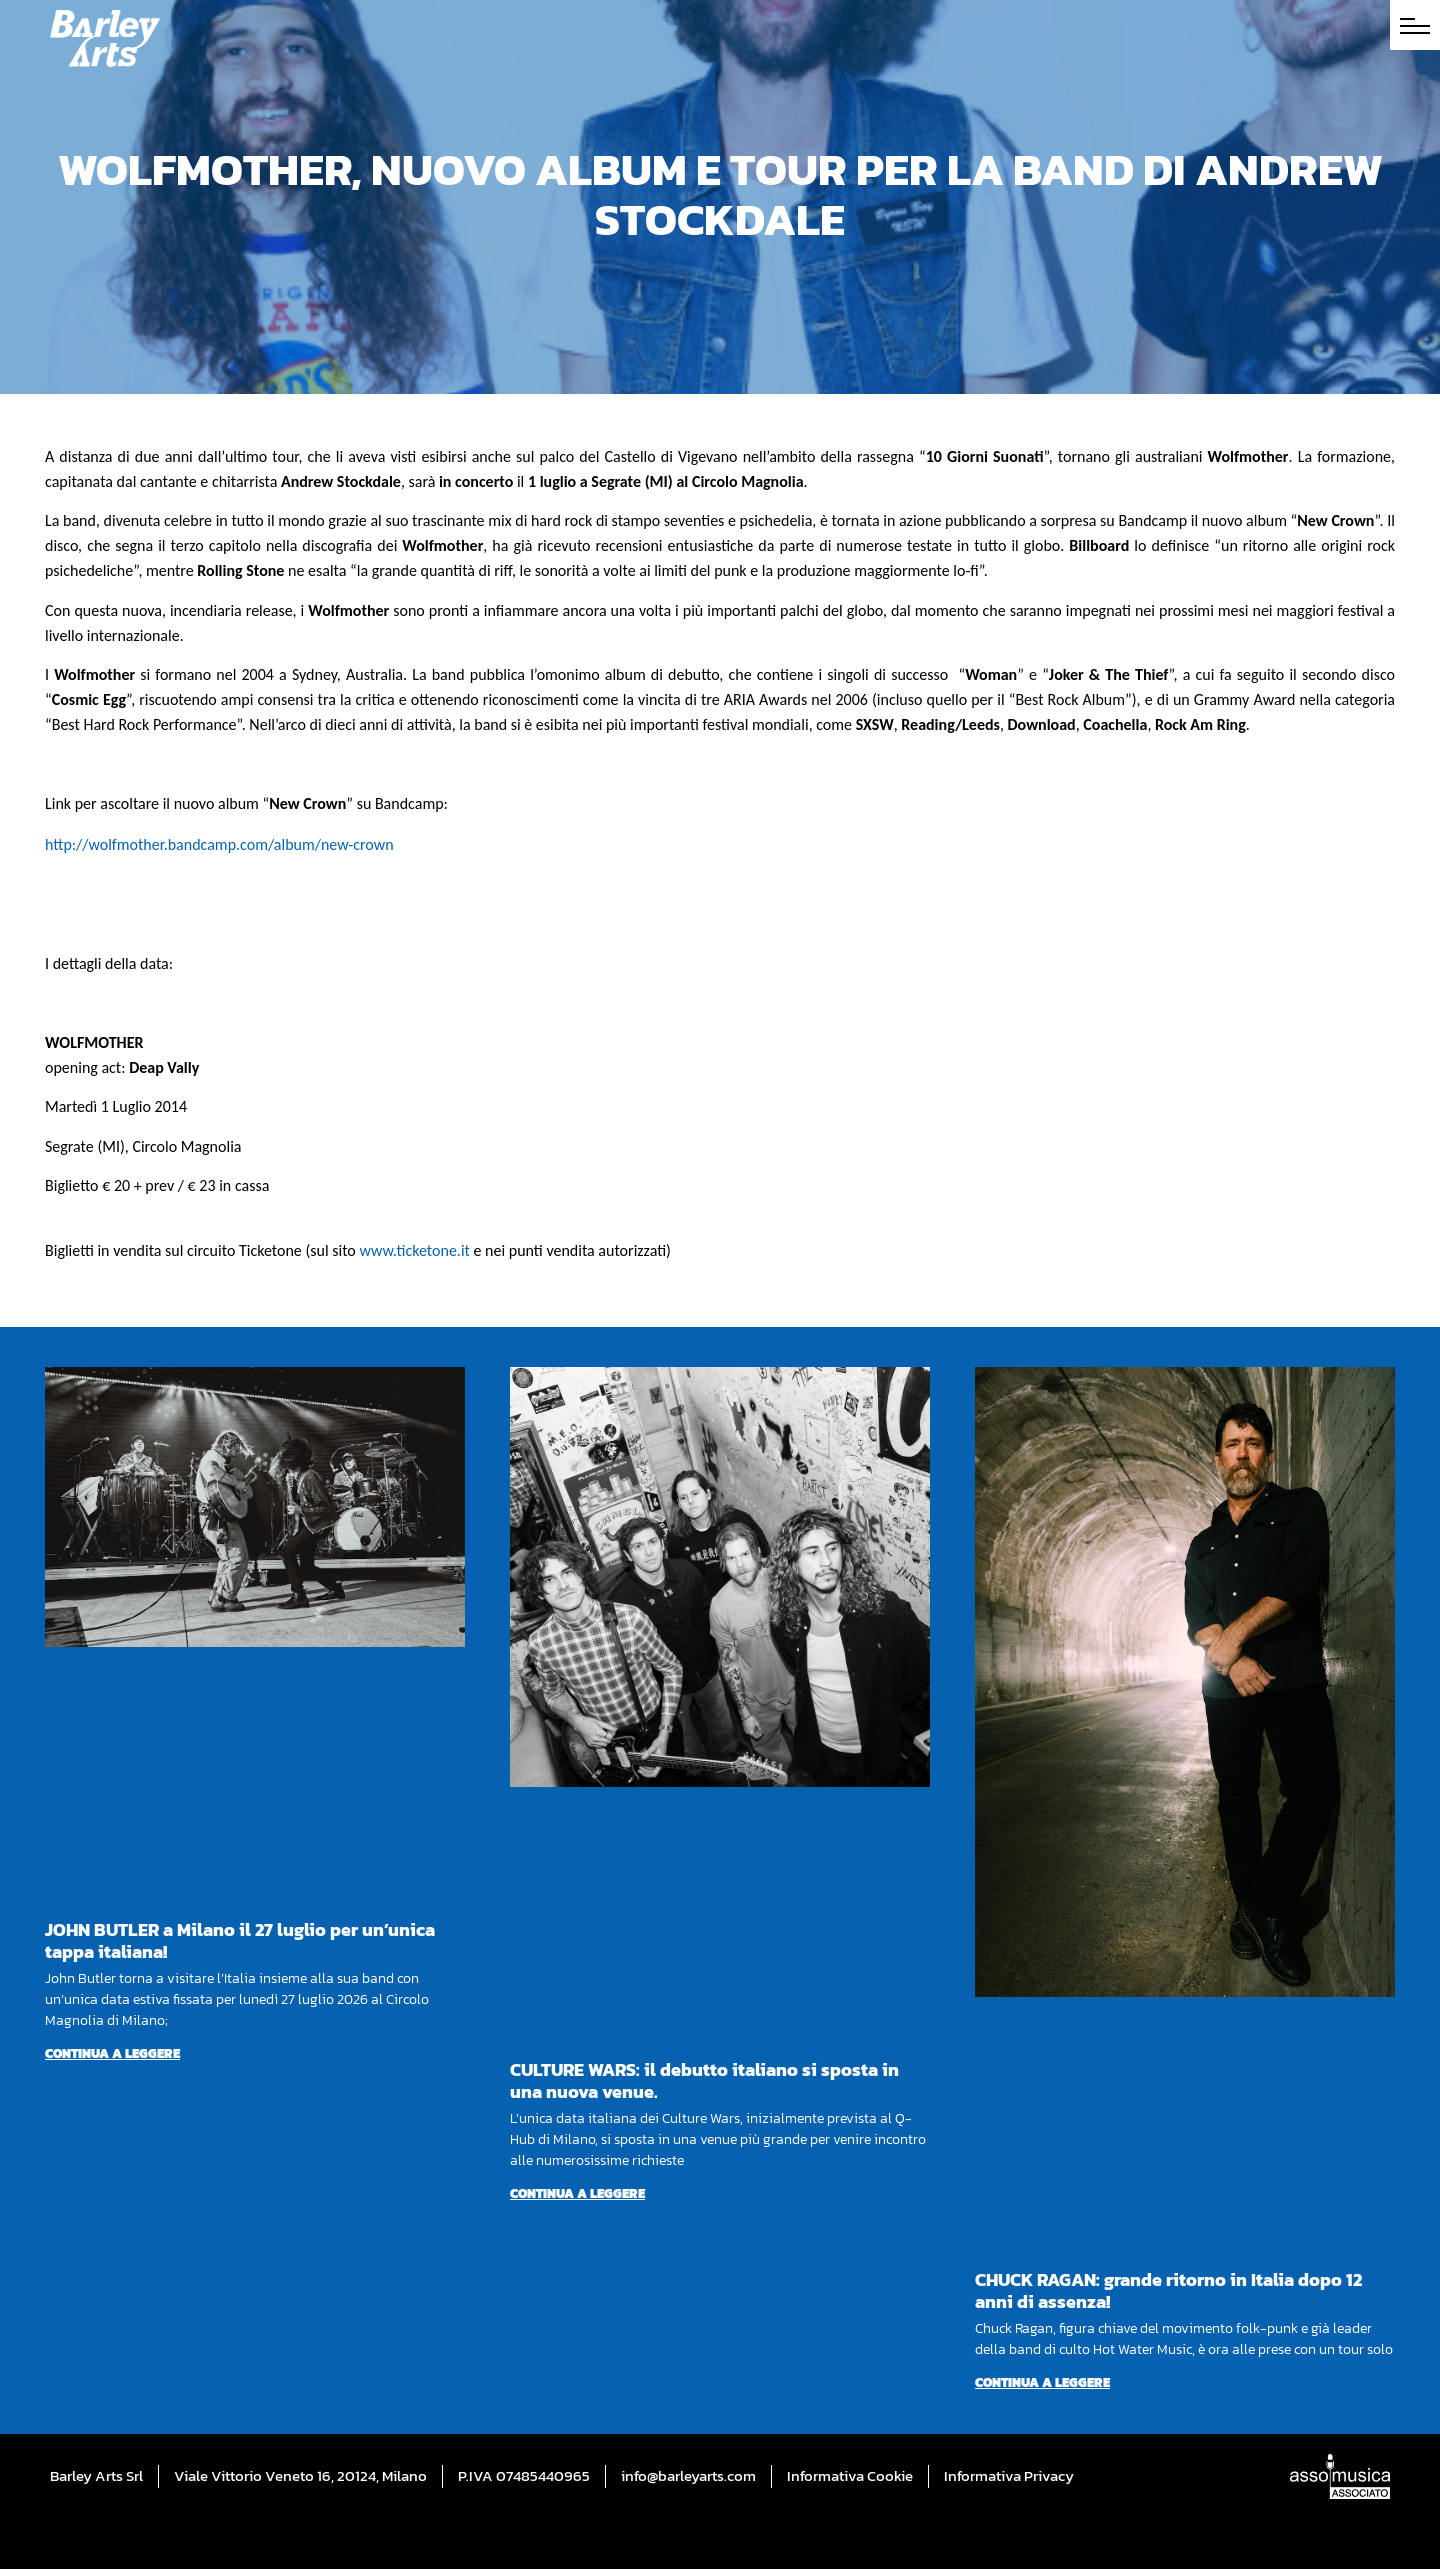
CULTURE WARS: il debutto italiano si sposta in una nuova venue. (704, 2080)
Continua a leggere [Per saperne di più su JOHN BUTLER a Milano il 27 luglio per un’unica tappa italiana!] (112, 2053)
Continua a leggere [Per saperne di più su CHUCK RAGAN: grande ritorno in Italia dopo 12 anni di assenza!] (1042, 2382)
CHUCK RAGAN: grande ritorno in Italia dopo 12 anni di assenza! (1168, 2290)
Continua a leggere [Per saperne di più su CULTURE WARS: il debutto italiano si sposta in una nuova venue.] (577, 2193)
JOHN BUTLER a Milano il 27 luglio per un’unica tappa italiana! (240, 1940)
